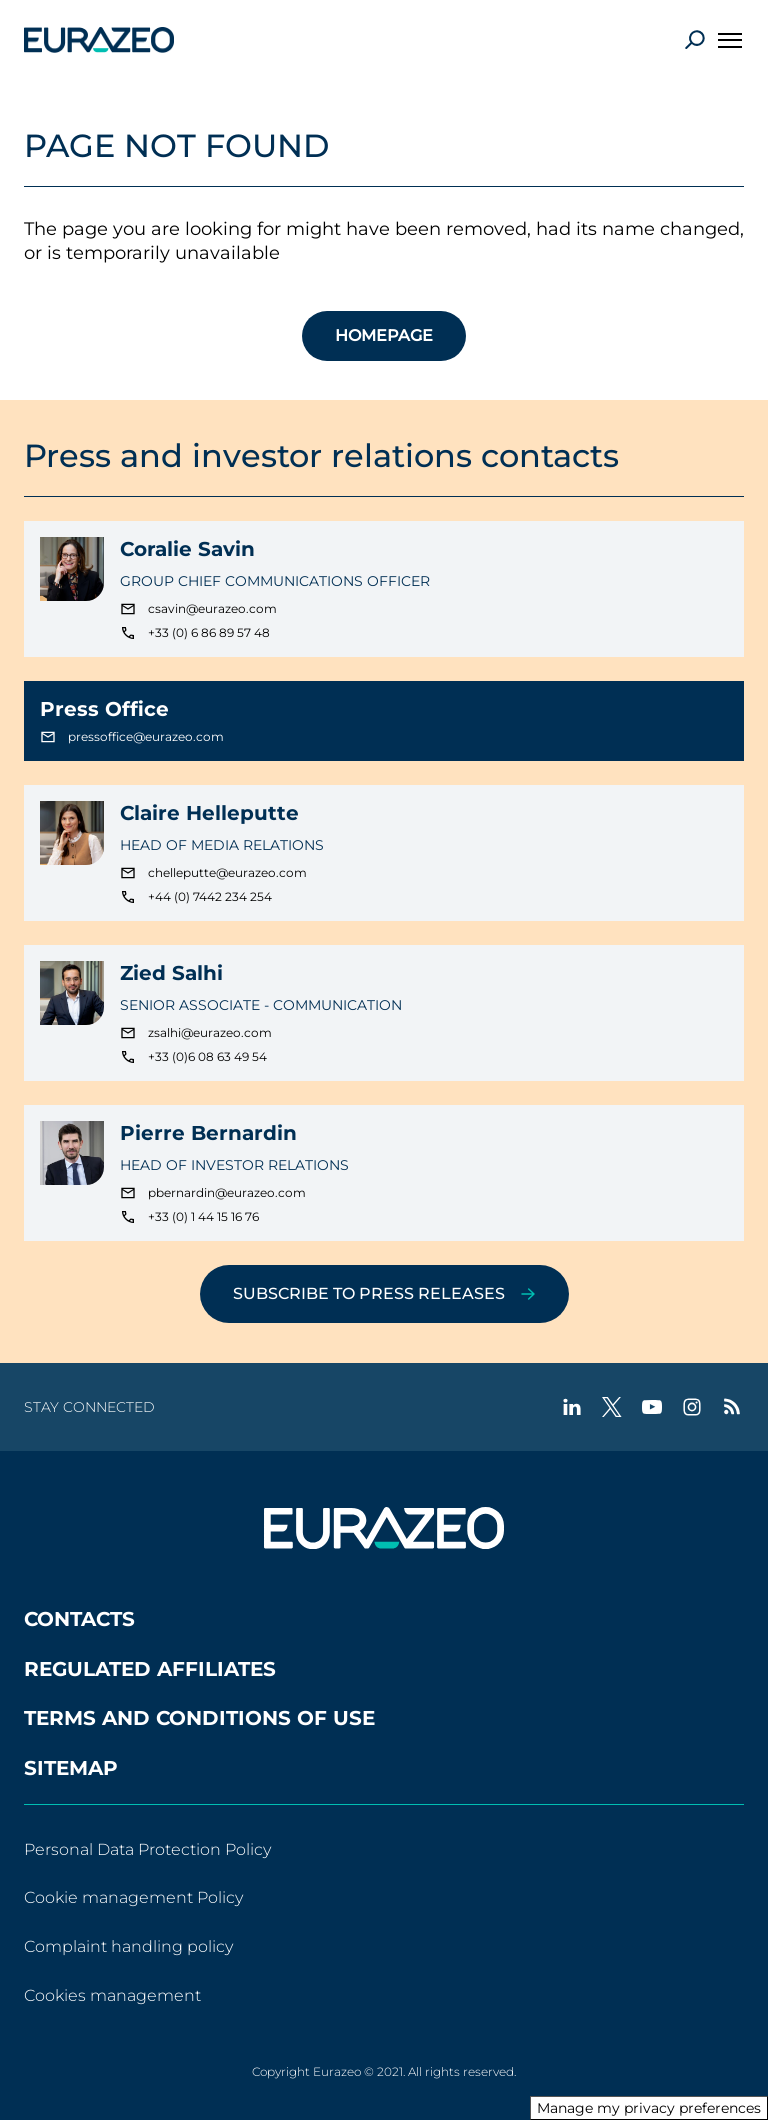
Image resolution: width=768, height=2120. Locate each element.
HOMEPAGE (384, 335)
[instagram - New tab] (692, 1407)
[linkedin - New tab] (572, 1407)
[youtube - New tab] (652, 1407)
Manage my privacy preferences (649, 2108)
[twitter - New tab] (612, 1407)
